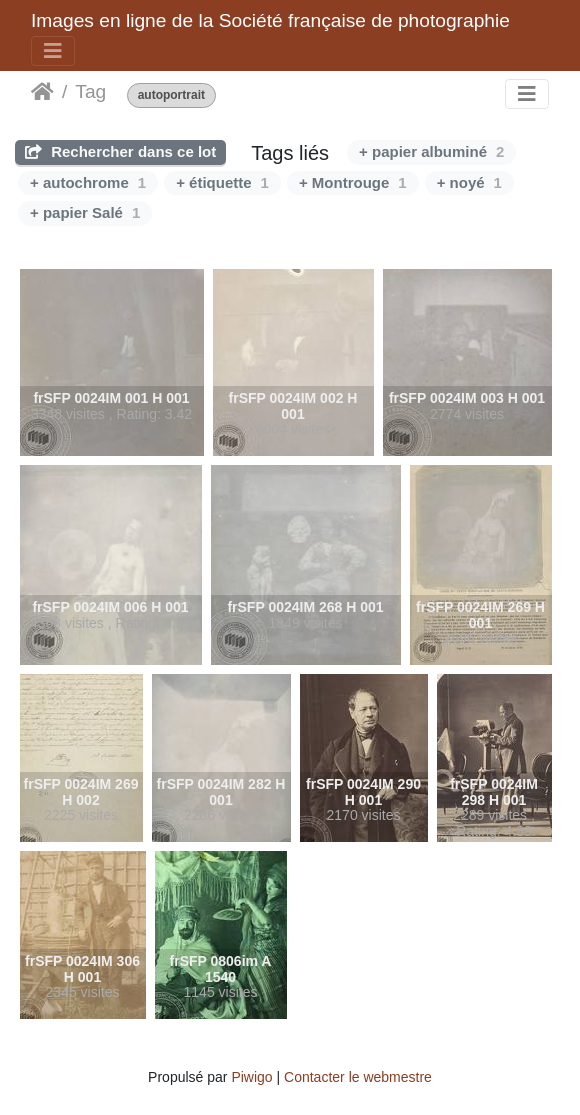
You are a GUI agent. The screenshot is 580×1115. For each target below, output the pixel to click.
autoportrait (171, 95)
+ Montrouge (353, 182)
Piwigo (251, 1077)
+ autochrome (88, 182)
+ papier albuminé (431, 151)
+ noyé (469, 182)
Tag (90, 91)
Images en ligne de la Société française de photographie (270, 20)
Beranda (42, 92)
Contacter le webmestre (358, 1077)
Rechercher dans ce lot (120, 151)
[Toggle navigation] (53, 51)
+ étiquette (222, 182)
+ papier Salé (85, 212)
